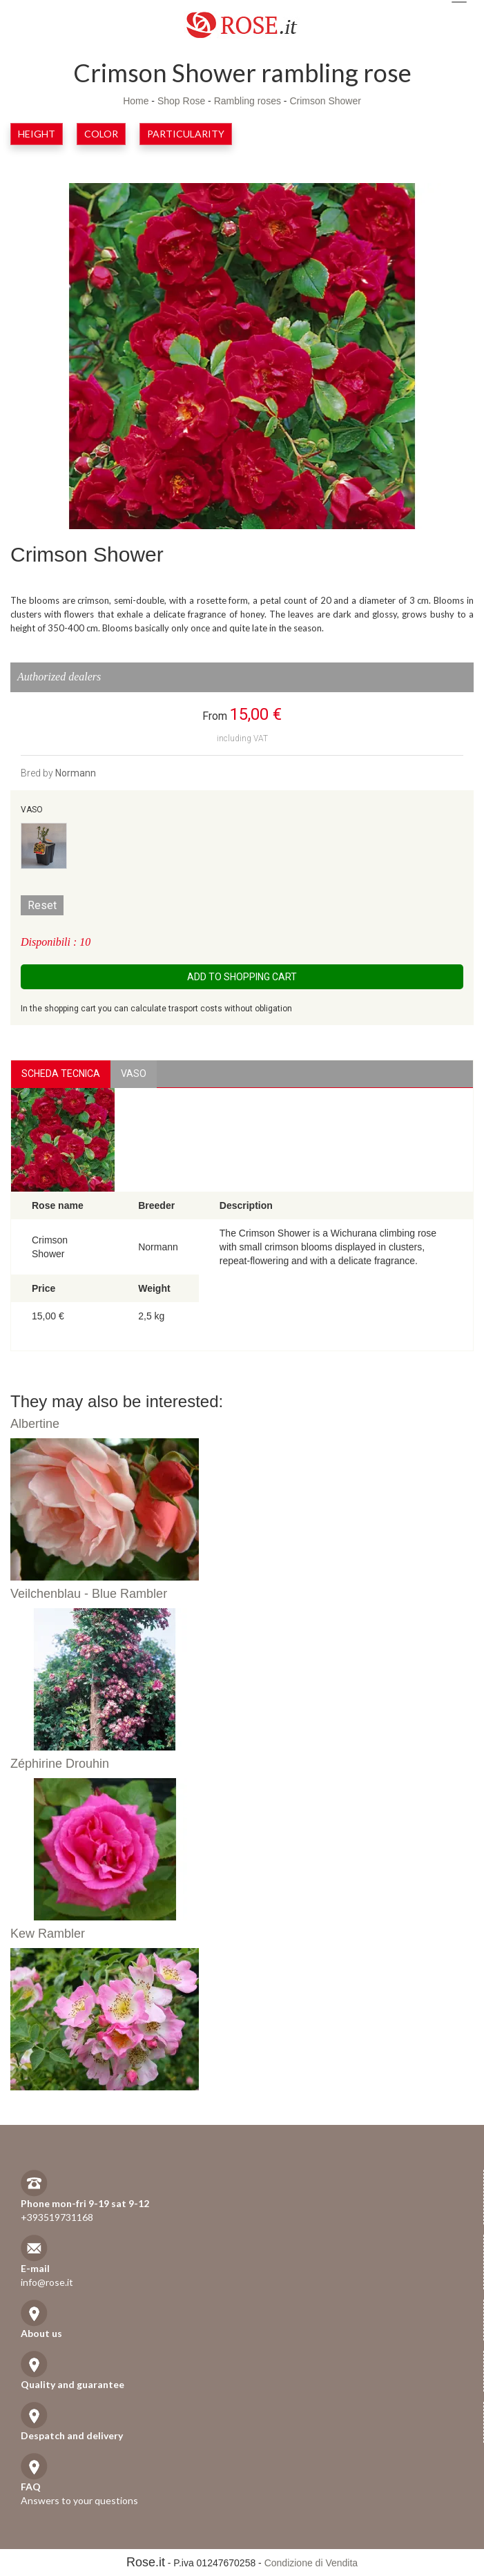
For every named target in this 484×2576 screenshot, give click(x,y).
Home (135, 100)
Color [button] (101, 134)
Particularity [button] (185, 134)
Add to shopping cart (242, 976)
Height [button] (36, 134)
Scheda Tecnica (60, 1073)
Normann (75, 773)
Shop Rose (181, 100)
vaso (133, 1073)
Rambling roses (247, 100)
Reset (42, 905)
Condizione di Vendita (311, 2562)
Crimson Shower (324, 100)
